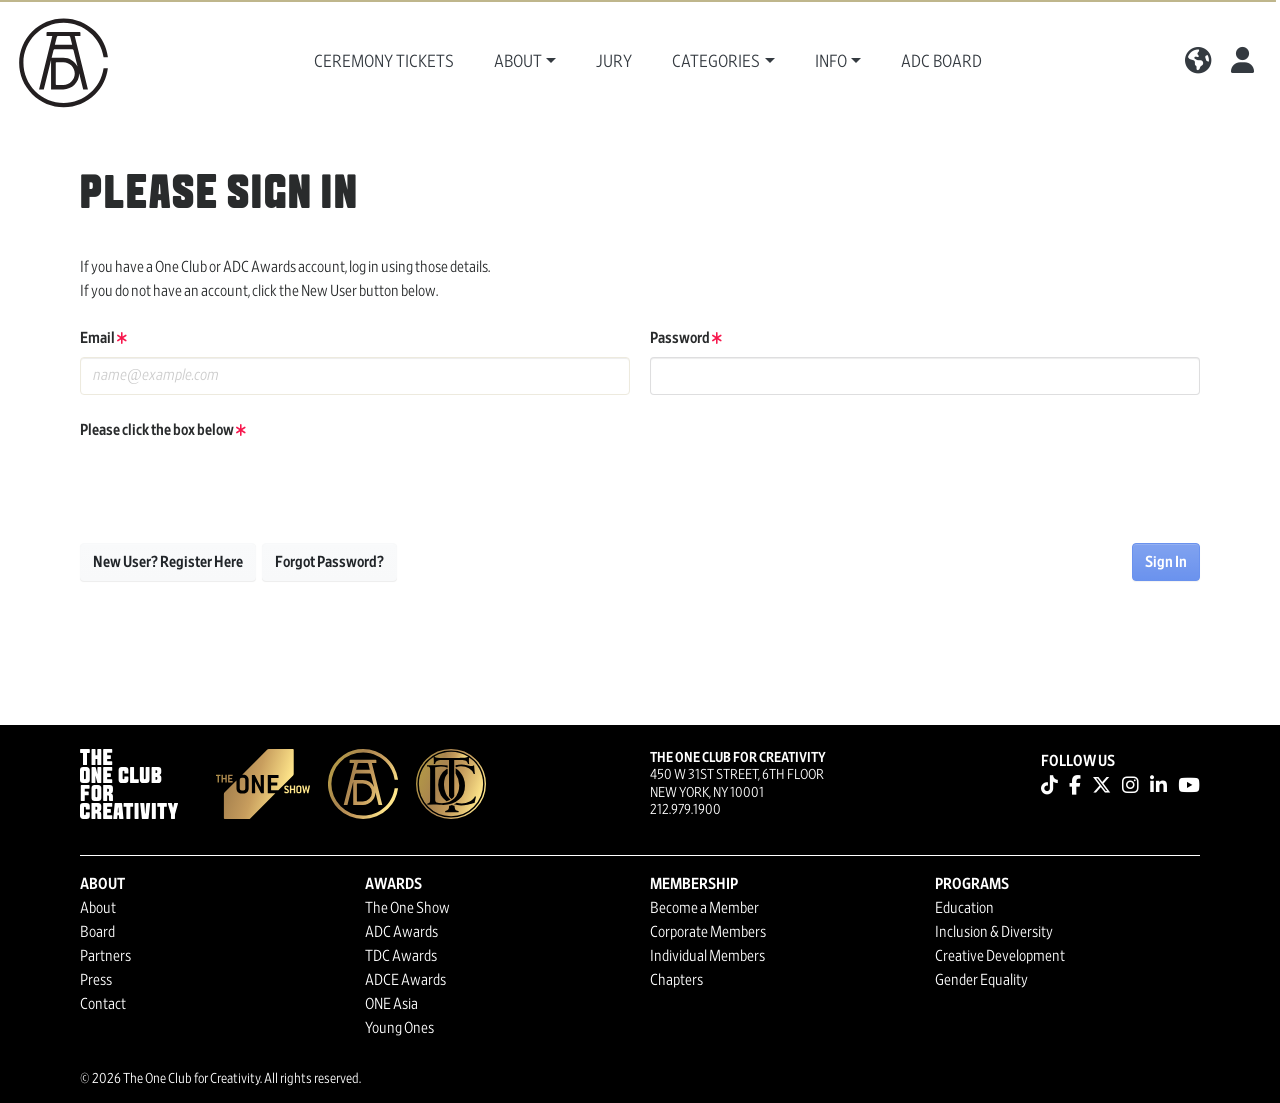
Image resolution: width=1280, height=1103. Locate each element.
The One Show (407, 908)
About (98, 908)
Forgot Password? (329, 562)
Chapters (676, 980)
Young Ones (399, 1028)
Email (103, 338)
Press (96, 980)
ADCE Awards (405, 980)
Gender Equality (981, 980)
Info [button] (831, 62)
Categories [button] (716, 62)
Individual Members (707, 956)
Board (97, 932)
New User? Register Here (168, 562)
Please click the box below (163, 430)
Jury (614, 62)
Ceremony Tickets (384, 62)
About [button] (518, 62)
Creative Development (1000, 956)
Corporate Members (708, 932)
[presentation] (232, 488)
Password (686, 338)
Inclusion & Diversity (994, 932)
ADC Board (941, 62)
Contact (103, 1004)
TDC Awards (401, 956)
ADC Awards (401, 932)
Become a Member (704, 908)
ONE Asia (391, 1004)
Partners (105, 956)
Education (964, 908)
